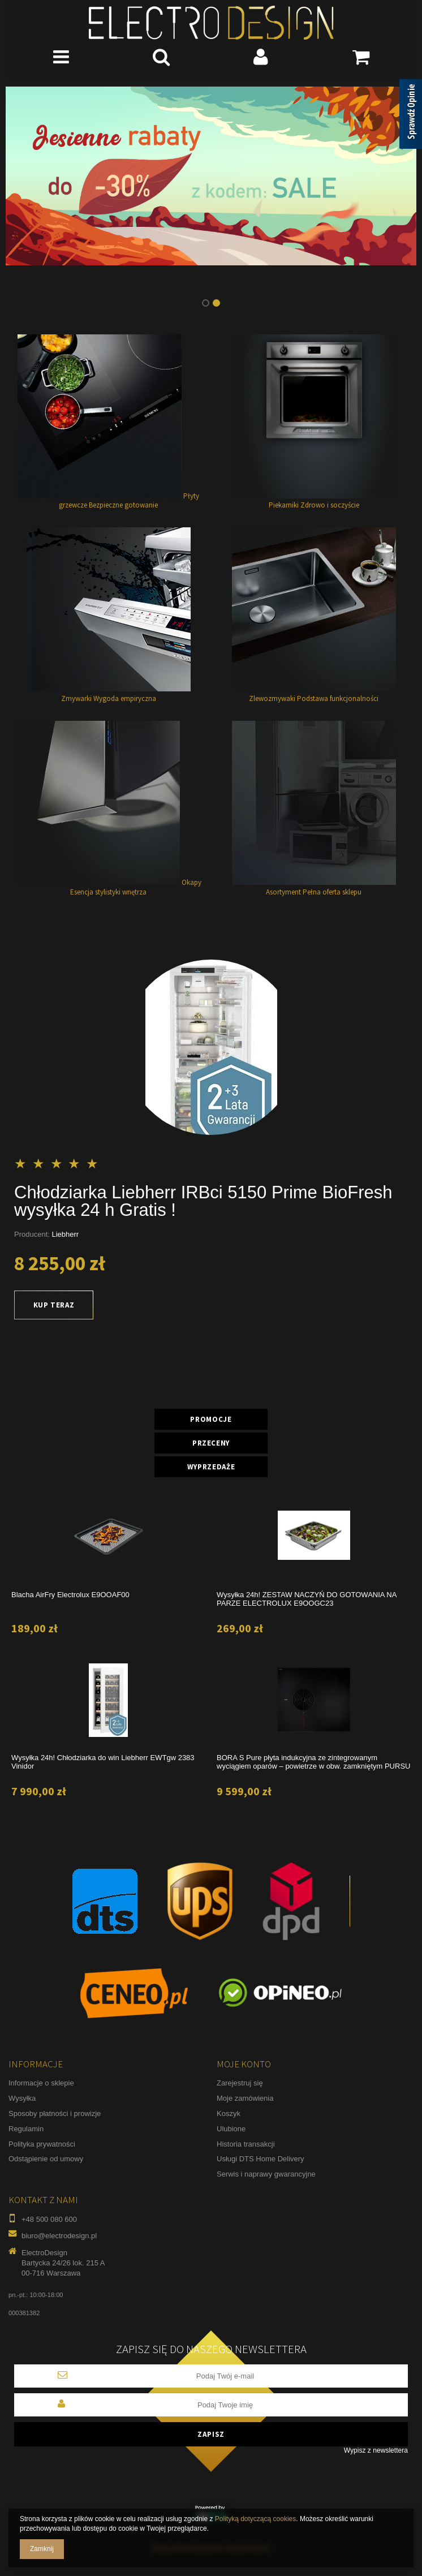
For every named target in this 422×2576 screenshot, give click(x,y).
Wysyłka (22, 2098)
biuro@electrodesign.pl (59, 2235)
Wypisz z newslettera (376, 2450)
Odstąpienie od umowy (45, 2158)
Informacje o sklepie (41, 2083)
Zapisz (211, 2434)
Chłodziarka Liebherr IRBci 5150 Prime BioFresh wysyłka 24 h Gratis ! (203, 1201)
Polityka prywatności (41, 2144)
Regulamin (26, 2129)
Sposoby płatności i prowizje (54, 2113)
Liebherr (65, 1234)
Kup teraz (54, 1305)
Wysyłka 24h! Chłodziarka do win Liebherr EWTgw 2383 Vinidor (103, 1762)
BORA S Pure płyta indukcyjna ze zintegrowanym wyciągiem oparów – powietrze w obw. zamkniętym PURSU (313, 1762)
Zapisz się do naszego (211, 2349)
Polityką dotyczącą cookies (255, 2519)
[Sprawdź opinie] (410, 116)
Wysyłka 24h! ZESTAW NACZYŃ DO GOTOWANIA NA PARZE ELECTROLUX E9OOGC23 (307, 1599)
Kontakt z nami (43, 2200)
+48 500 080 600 (49, 2219)
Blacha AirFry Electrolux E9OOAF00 (70, 1594)
